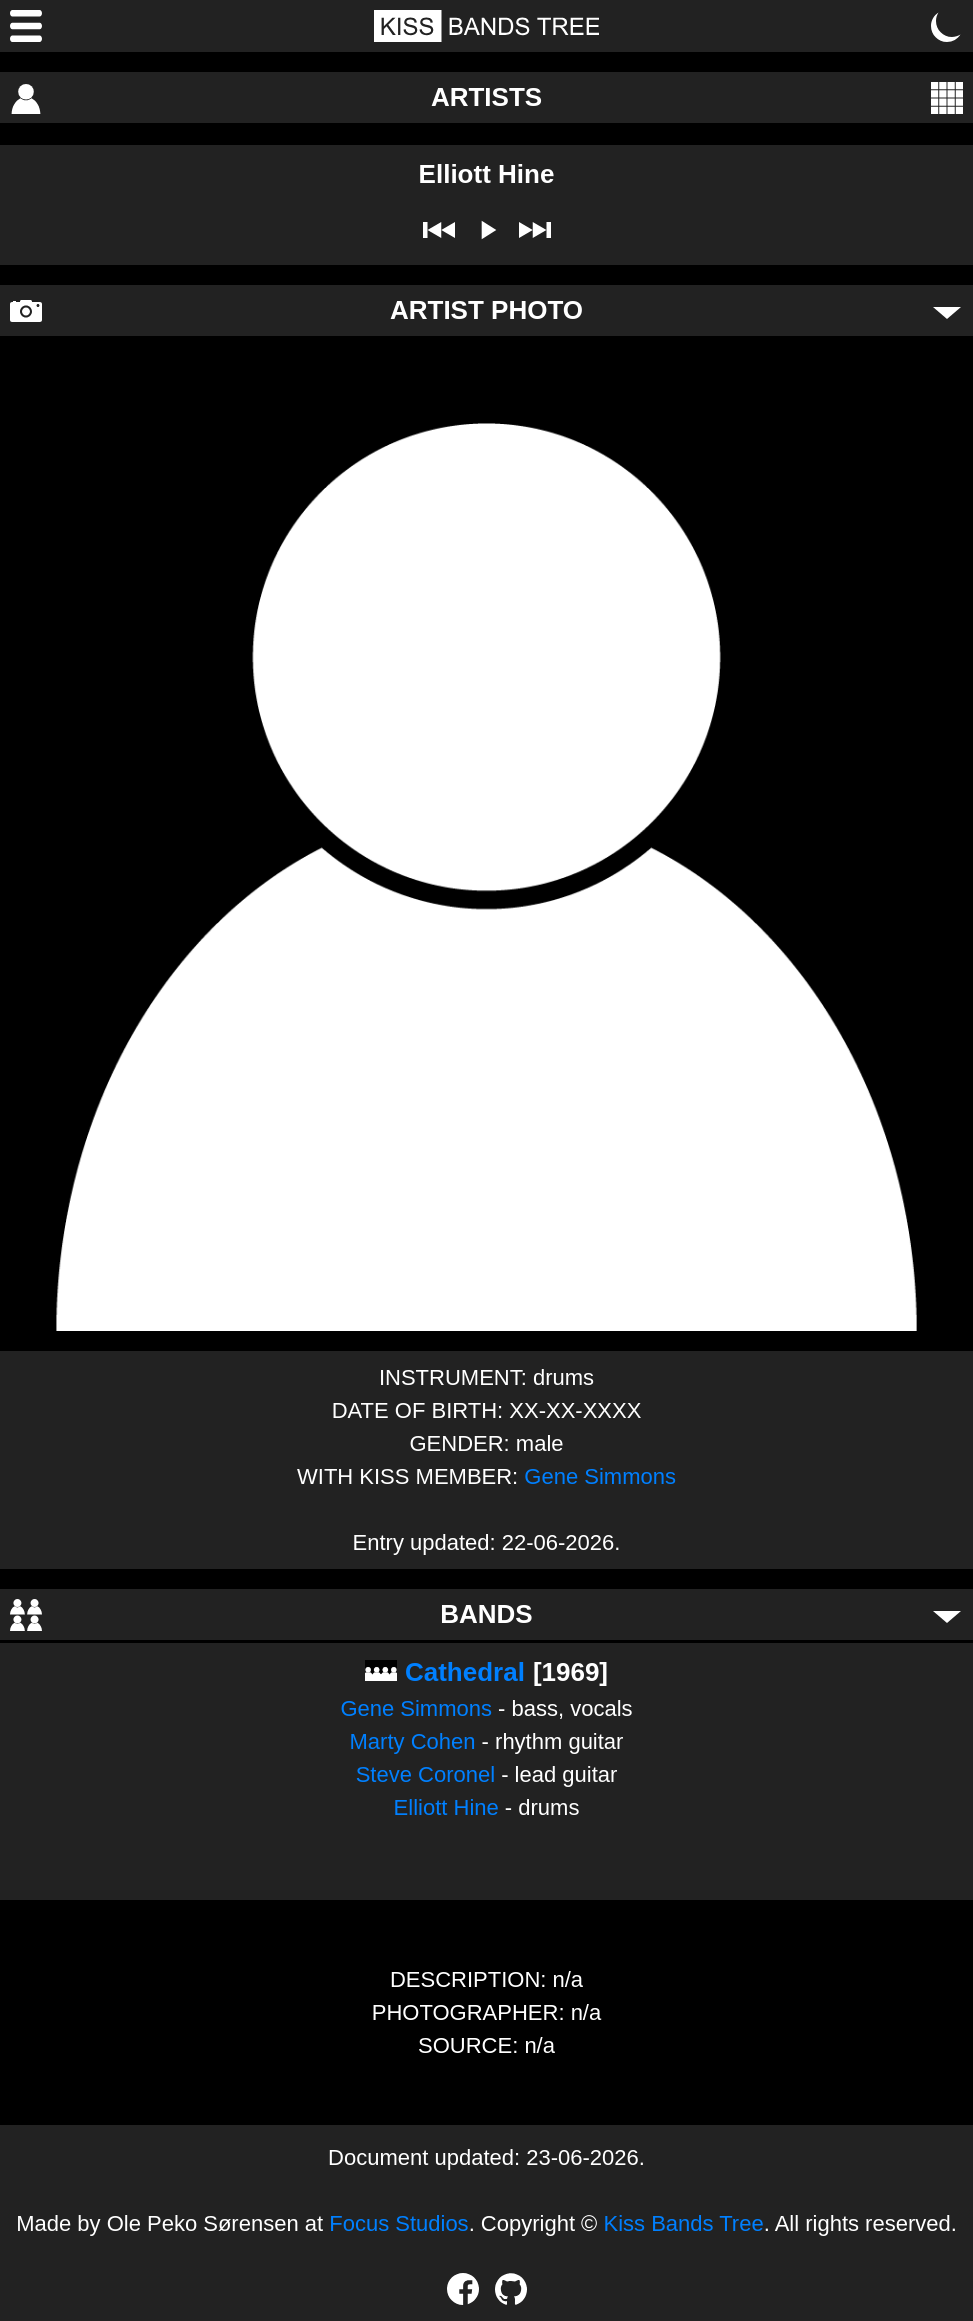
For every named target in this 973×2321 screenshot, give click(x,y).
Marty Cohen (413, 1741)
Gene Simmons (600, 1476)
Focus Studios (398, 2223)
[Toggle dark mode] (947, 26)
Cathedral (465, 1672)
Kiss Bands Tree (683, 2223)
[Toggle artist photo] (947, 311)
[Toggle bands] (947, 1615)
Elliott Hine (446, 1807)
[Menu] (26, 26)
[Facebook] (463, 2289)
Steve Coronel (425, 1774)
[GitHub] (511, 2289)
